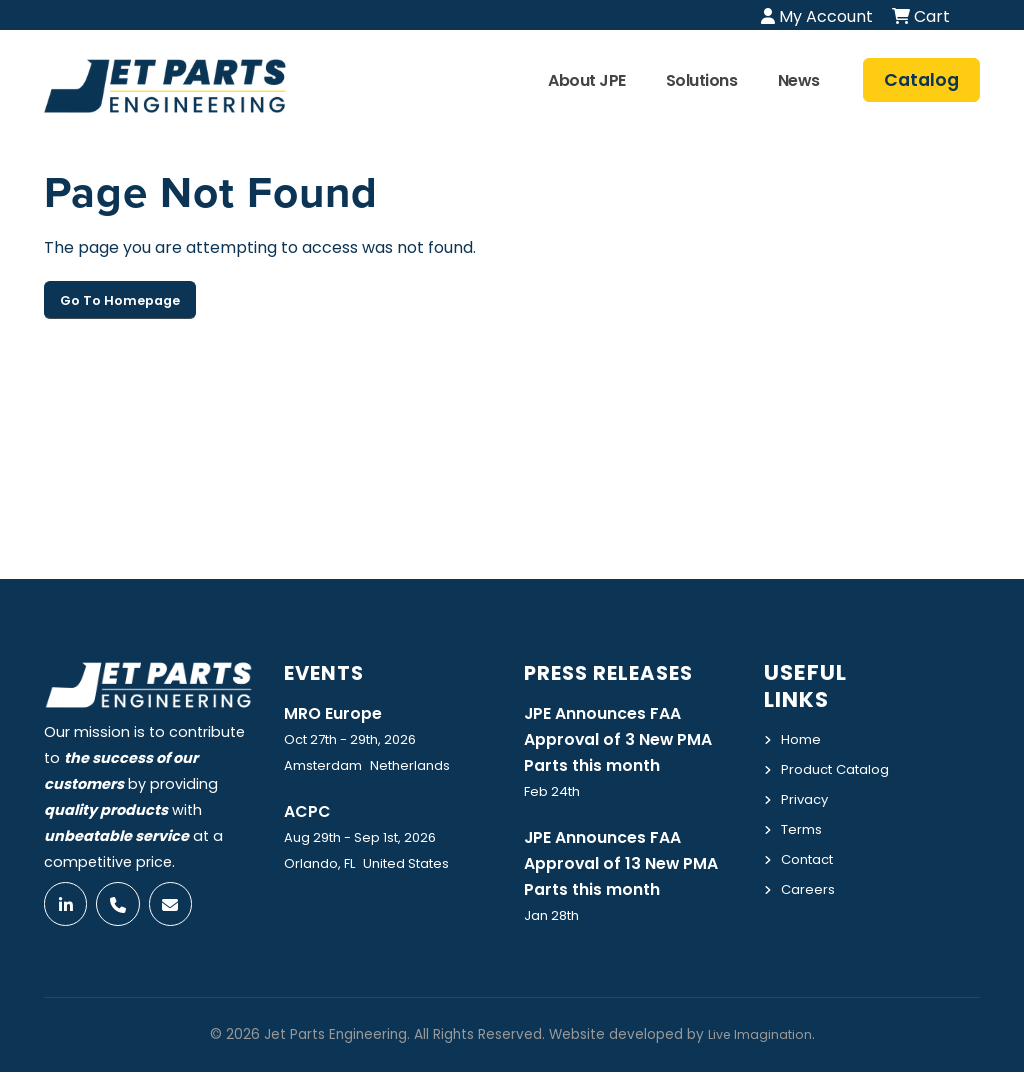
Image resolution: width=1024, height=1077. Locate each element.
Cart (921, 16)
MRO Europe (337, 713)
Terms (804, 850)
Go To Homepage (120, 300)
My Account (817, 16)
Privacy (806, 821)
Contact (811, 879)
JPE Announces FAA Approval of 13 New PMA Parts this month (629, 867)
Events (328, 672)
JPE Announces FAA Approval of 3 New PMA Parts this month (626, 740)
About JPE (587, 80)
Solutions (702, 80)
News (799, 80)
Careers (809, 908)
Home (802, 739)
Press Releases (617, 672)
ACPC (309, 812)
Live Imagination (760, 1039)
